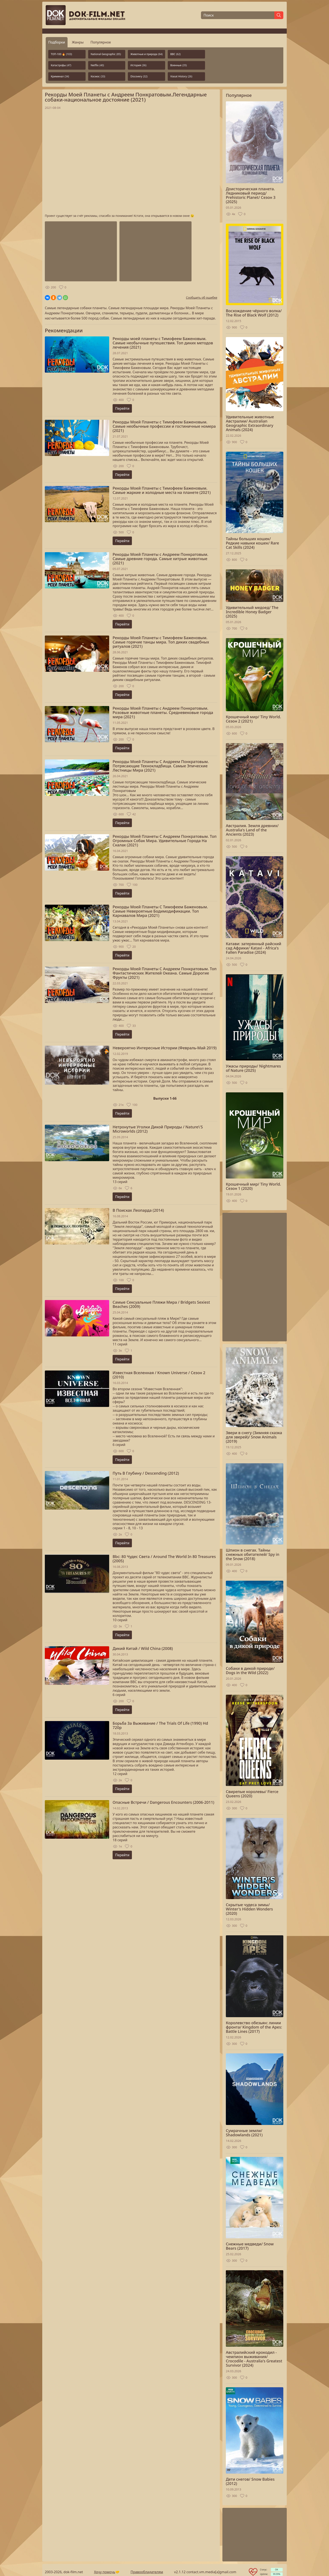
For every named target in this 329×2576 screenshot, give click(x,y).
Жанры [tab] (78, 42)
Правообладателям (147, 2572)
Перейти (122, 408)
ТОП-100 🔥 (61, 54)
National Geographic (106, 54)
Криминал (60, 76)
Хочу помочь (104, 2572)
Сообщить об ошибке (201, 297)
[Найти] (278, 15)
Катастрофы (61, 65)
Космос (98, 76)
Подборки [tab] (56, 42)
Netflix (97, 65)
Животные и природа (146, 54)
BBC (175, 54)
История (138, 65)
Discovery (138, 76)
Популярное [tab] (101, 42)
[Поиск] (237, 15)
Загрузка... (131, 161)
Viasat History (181, 76)
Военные (178, 65)
